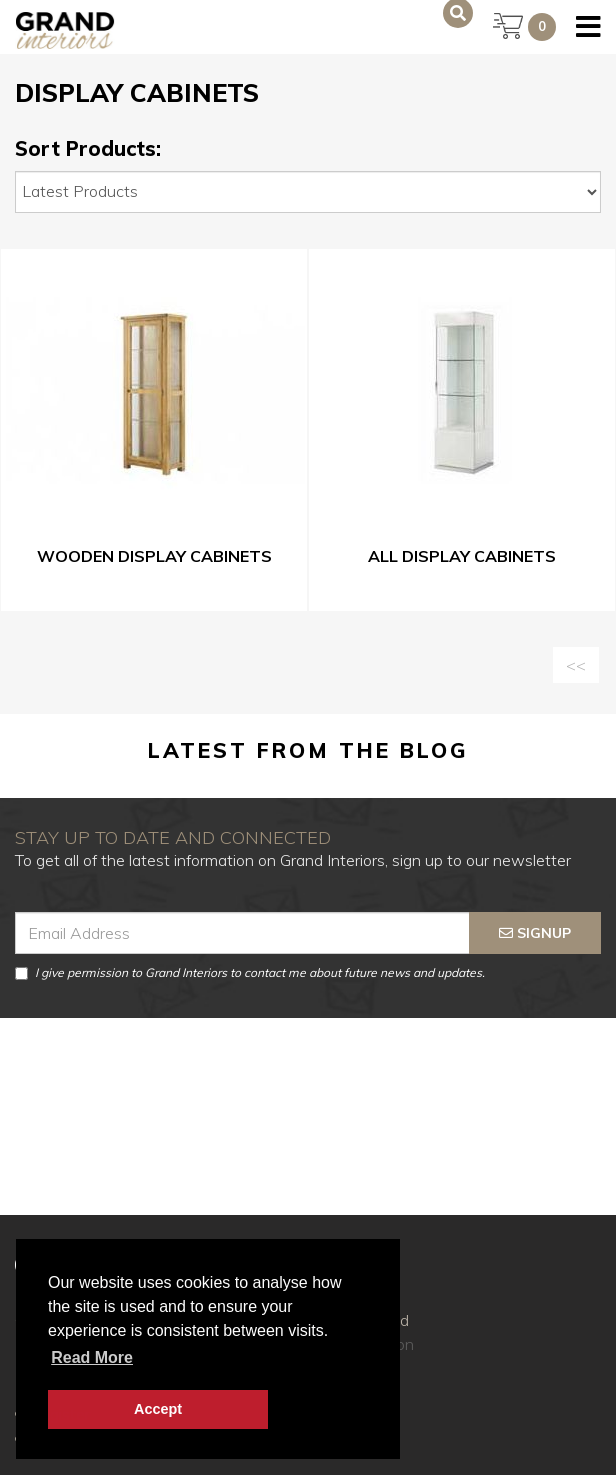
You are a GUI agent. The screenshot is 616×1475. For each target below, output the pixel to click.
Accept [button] (158, 1409)
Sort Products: (88, 149)
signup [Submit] (535, 933)
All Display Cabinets (462, 556)
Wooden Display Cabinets (154, 556)
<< (576, 665)
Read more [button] (92, 1357)
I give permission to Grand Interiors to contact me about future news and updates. (250, 972)
